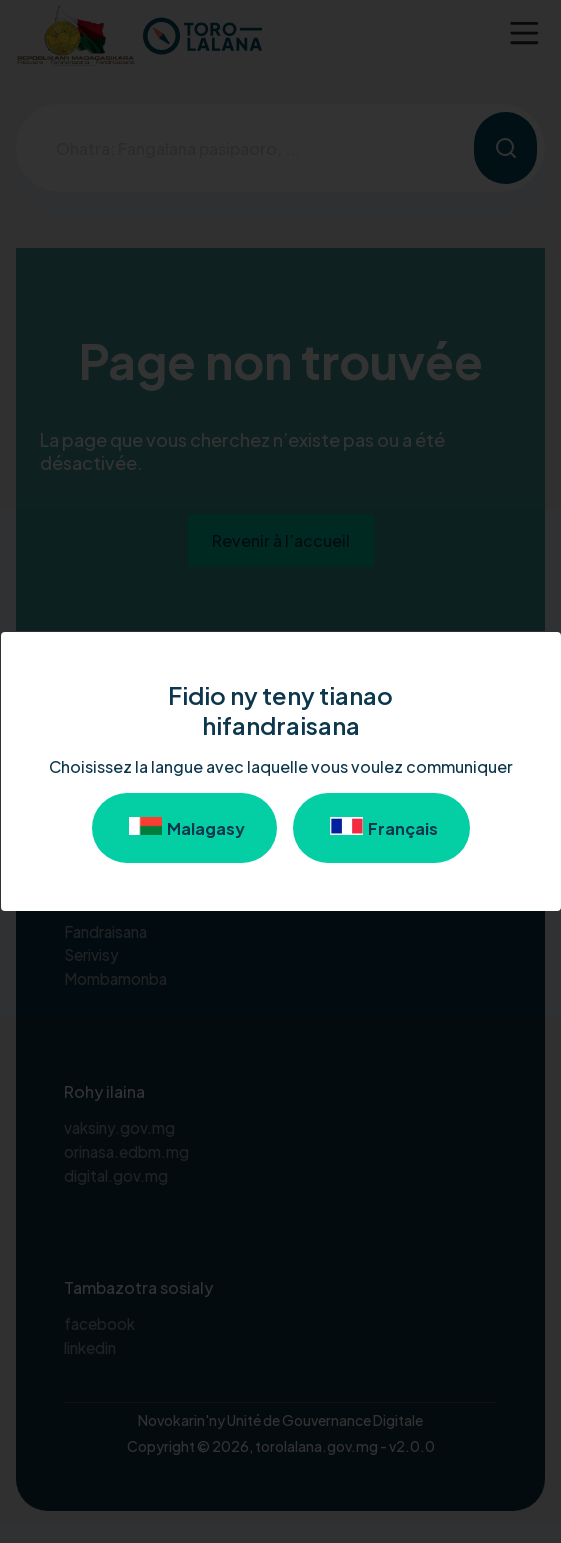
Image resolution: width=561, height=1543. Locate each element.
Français (381, 828)
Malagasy (184, 828)
